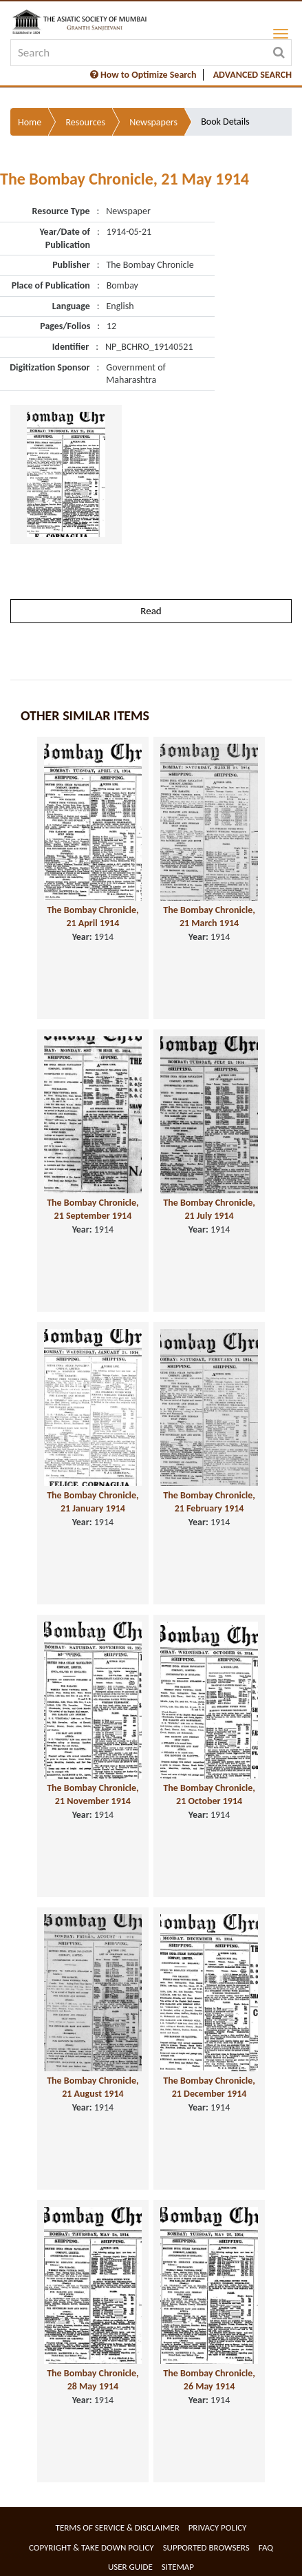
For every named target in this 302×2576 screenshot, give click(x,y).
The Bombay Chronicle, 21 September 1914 (93, 1209)
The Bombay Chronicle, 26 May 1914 (209, 2379)
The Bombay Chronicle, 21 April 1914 (93, 916)
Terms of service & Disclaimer (118, 2527)
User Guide (130, 2567)
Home (29, 122)
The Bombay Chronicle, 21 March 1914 (209, 916)
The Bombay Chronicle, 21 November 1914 (93, 1794)
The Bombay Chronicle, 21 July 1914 (209, 1209)
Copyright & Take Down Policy (91, 2547)
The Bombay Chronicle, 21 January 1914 (93, 1501)
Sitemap (178, 2567)
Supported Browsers (206, 2547)
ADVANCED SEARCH (252, 75)
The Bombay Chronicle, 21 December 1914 (209, 2087)
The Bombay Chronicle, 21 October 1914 (209, 1794)
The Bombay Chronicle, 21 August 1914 (93, 2087)
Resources (85, 122)
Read (150, 611)
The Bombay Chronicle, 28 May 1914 (93, 2379)
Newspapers (153, 122)
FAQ (266, 2547)
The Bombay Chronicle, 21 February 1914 (209, 1501)
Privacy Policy (217, 2527)
